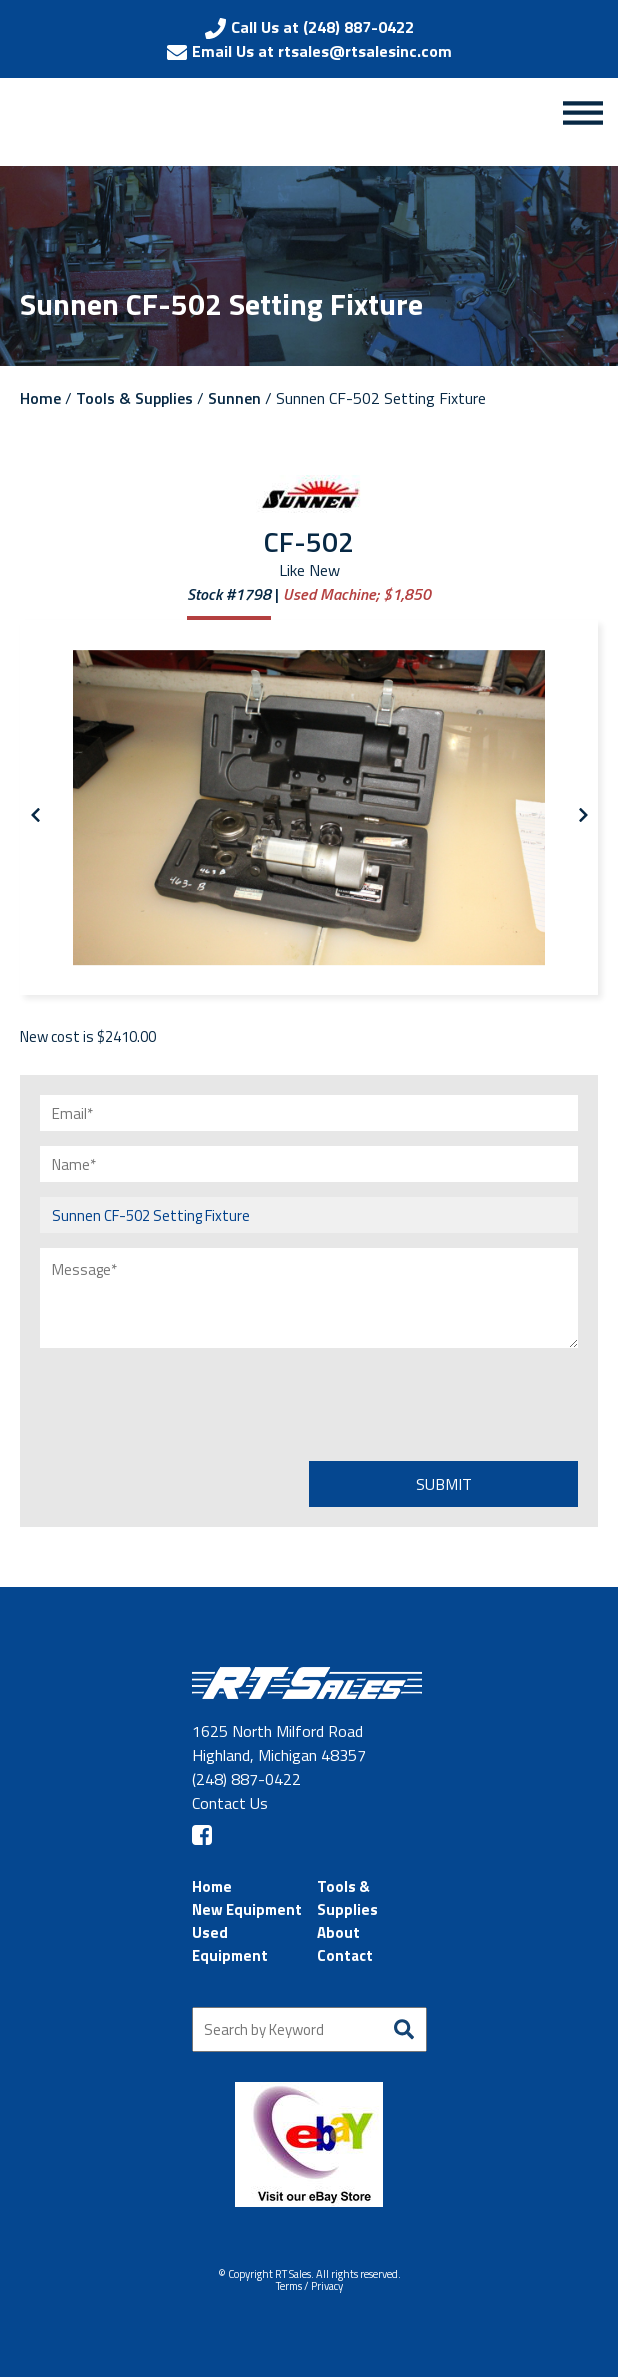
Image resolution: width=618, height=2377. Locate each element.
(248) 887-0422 (246, 1779)
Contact (345, 1955)
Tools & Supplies (134, 398)
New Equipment (247, 1909)
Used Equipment (230, 1944)
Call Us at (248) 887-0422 (322, 27)
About (338, 1932)
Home (40, 398)
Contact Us (230, 1803)
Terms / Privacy (309, 2286)
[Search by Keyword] (309, 2029)
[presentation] (192, 1402)
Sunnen (234, 398)
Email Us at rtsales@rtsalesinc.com (322, 51)
